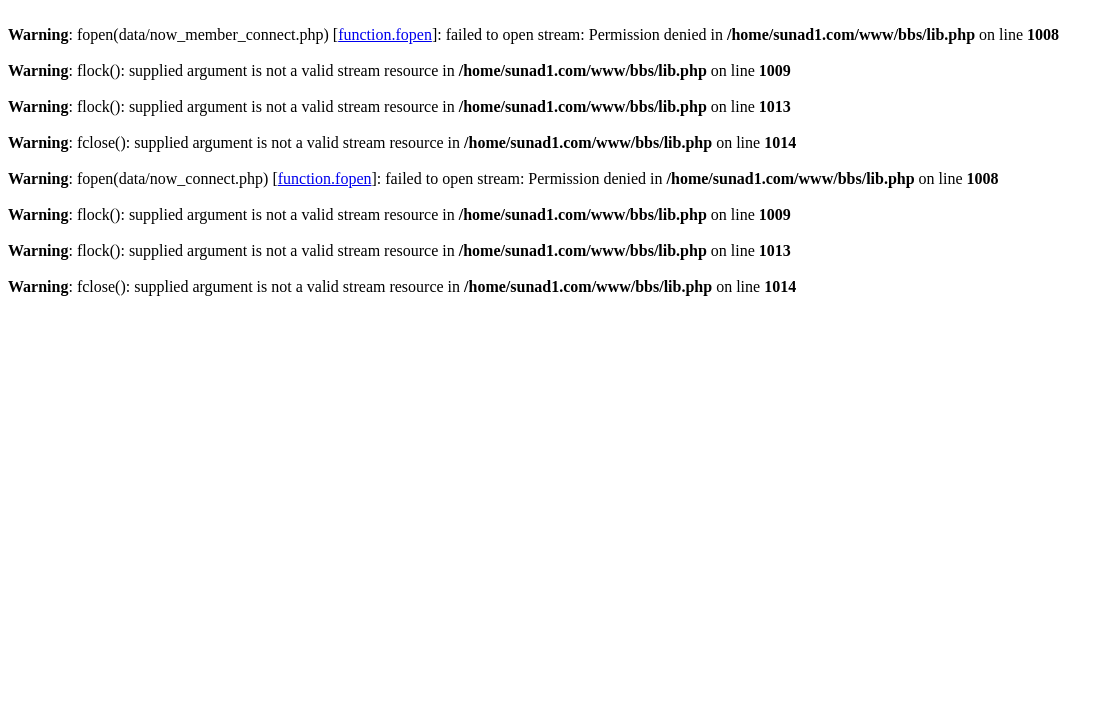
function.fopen (385, 34)
